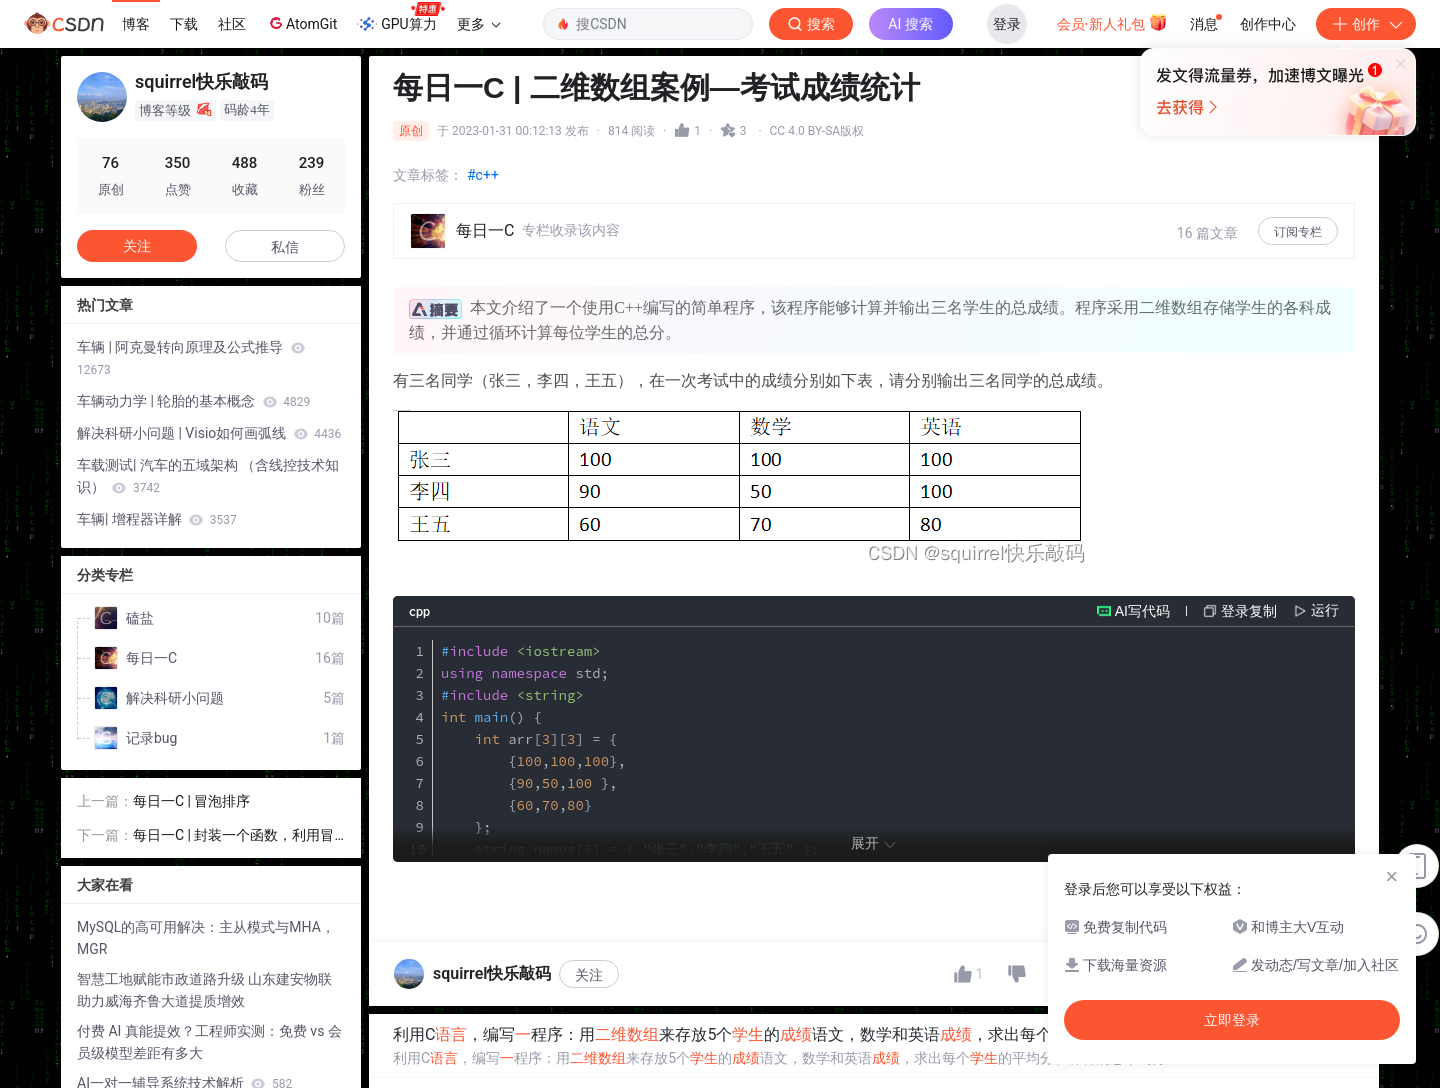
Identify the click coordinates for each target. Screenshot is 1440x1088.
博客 (136, 24)
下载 (184, 24)
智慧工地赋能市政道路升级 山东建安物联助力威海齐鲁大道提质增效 (204, 986)
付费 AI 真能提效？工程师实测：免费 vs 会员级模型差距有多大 (209, 1038)
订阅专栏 (1298, 232)
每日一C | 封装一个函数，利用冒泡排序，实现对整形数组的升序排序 (238, 832)
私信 (285, 247)
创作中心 (1268, 24)
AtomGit (301, 23)
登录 (1007, 24)
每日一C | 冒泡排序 (191, 797)
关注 (589, 1049)
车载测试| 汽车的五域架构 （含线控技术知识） (208, 476)
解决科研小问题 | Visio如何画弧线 (209, 433)
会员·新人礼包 (1112, 22)
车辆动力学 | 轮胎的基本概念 (193, 401)
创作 (1366, 24)
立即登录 (859, 189)
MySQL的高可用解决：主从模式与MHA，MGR (206, 934)
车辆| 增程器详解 (157, 519)
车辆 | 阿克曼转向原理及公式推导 (191, 358)
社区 (232, 24)
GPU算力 (400, 18)
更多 (479, 24)
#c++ (483, 175)
